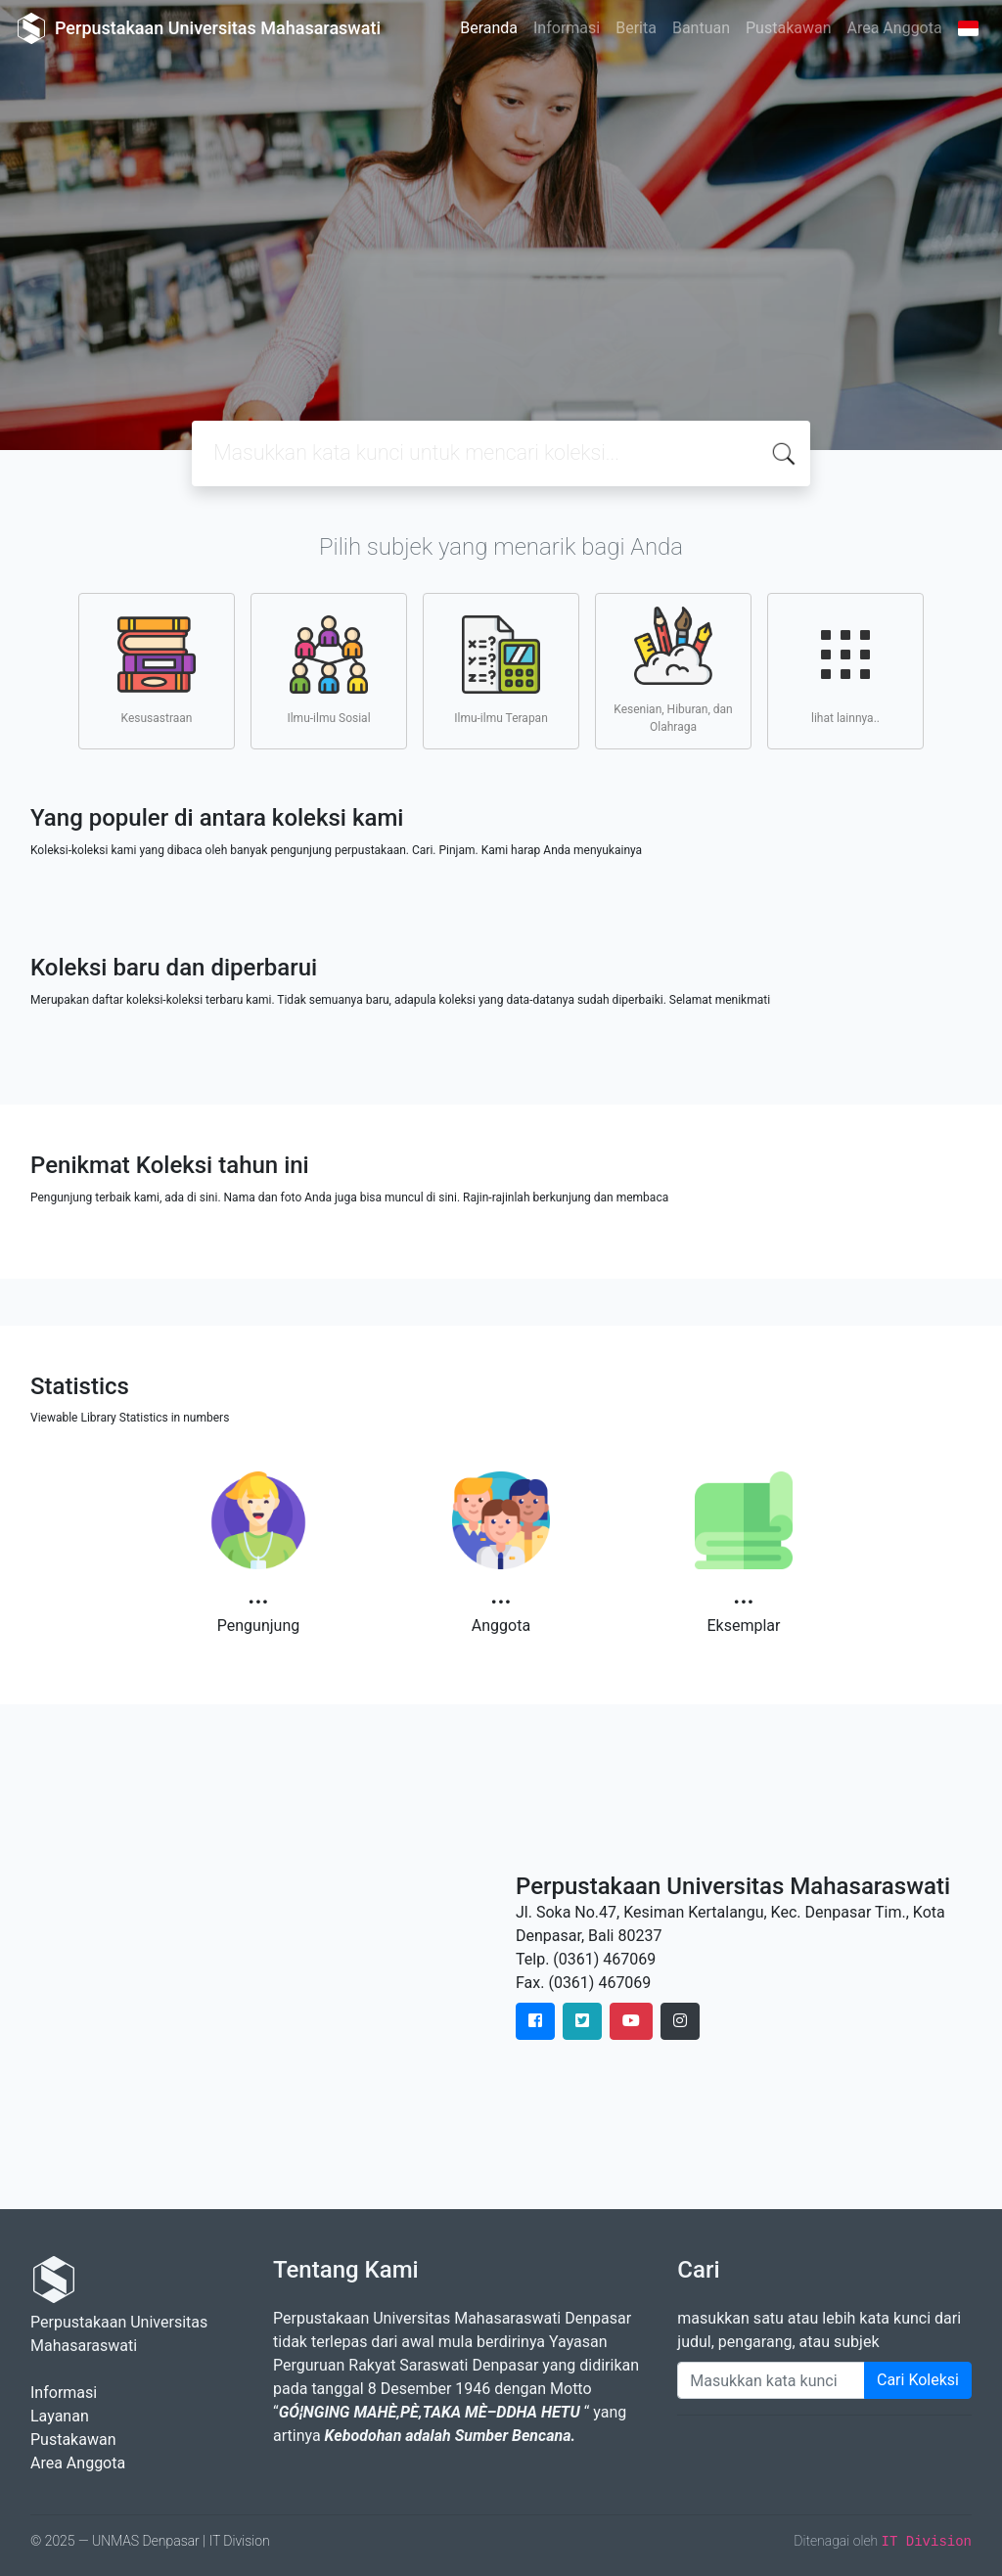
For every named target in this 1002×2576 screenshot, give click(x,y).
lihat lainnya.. (845, 670)
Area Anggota (894, 28)
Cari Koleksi (918, 2380)
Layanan (59, 2416)
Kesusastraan (156, 670)
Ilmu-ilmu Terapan (501, 670)
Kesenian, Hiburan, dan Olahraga (673, 670)
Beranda (489, 28)
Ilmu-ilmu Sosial (328, 670)
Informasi (566, 28)
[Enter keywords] (771, 2380)
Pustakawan (788, 28)
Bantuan (701, 28)
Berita (636, 28)
